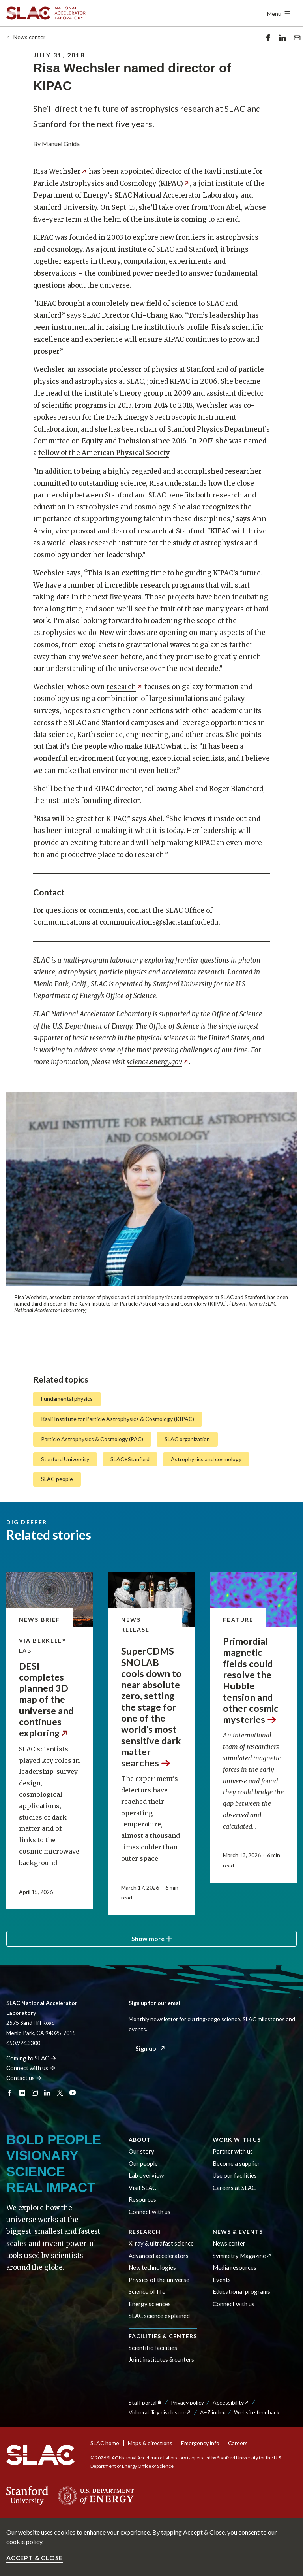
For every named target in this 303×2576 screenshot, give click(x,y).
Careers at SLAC (234, 2187)
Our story (141, 2151)
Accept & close (34, 2557)
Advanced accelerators (159, 2255)
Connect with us (149, 2211)
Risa (60, 171)
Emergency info (200, 2443)
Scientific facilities (153, 2347)
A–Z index (212, 2412)
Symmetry (242, 2255)
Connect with (31, 2067)
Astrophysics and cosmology (206, 1458)
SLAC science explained (159, 2315)
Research (145, 2231)
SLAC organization (187, 1438)
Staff (145, 2402)
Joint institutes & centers (161, 2359)
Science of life (147, 2291)
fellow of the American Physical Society (103, 452)
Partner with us (233, 2151)
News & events (238, 2231)
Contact (24, 2077)
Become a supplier (236, 2163)
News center (29, 37)
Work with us (237, 2139)
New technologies (152, 2267)
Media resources (234, 2267)
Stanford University (65, 1458)
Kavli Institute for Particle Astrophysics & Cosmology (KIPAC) (117, 1418)
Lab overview (146, 2175)
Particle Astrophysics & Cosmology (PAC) (92, 1438)
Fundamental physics (67, 1398)
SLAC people (57, 1478)
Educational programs (241, 2291)
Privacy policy (187, 2402)
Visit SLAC (142, 2187)
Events (222, 2279)
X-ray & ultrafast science (161, 2243)
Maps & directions (150, 2443)
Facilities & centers (163, 2336)
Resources (142, 2199)
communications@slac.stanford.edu (159, 922)
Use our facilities (235, 2175)
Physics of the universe (159, 2279)
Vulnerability (160, 2412)
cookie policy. (24, 2541)
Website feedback (256, 2412)
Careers (238, 2443)
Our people (143, 2163)
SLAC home (104, 2443)
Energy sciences (150, 2303)
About (140, 2139)
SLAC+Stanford (130, 1458)
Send (297, 39)
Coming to (31, 2058)
